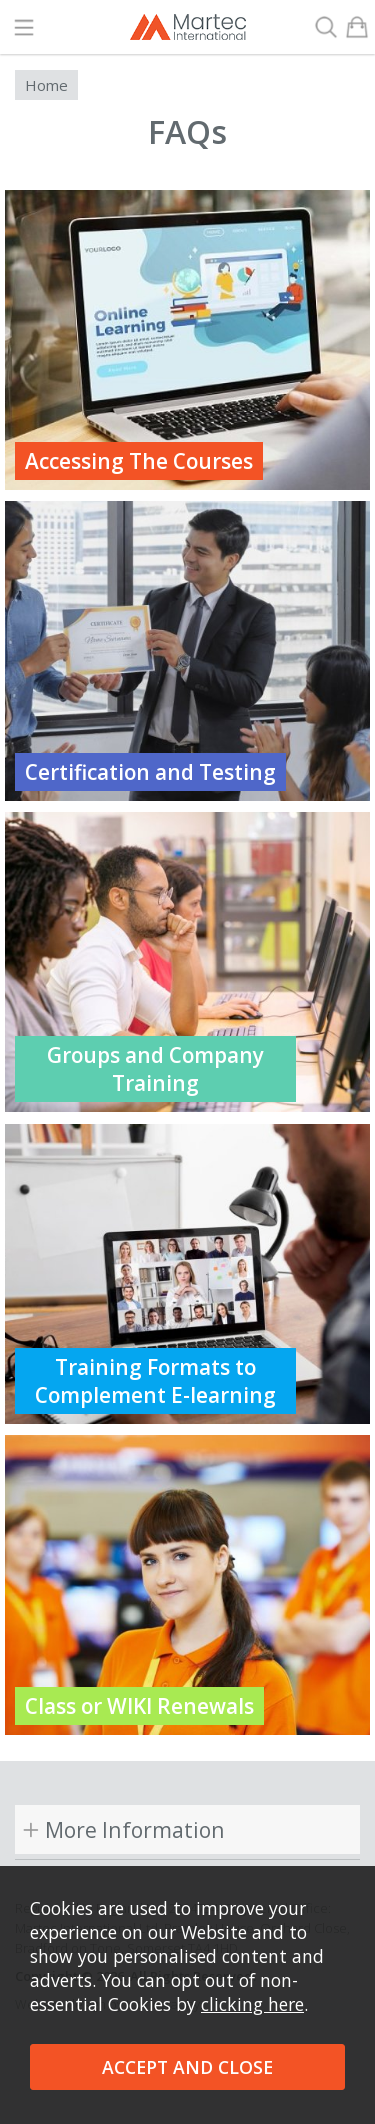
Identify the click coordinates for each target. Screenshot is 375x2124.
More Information (135, 1829)
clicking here (252, 2004)
